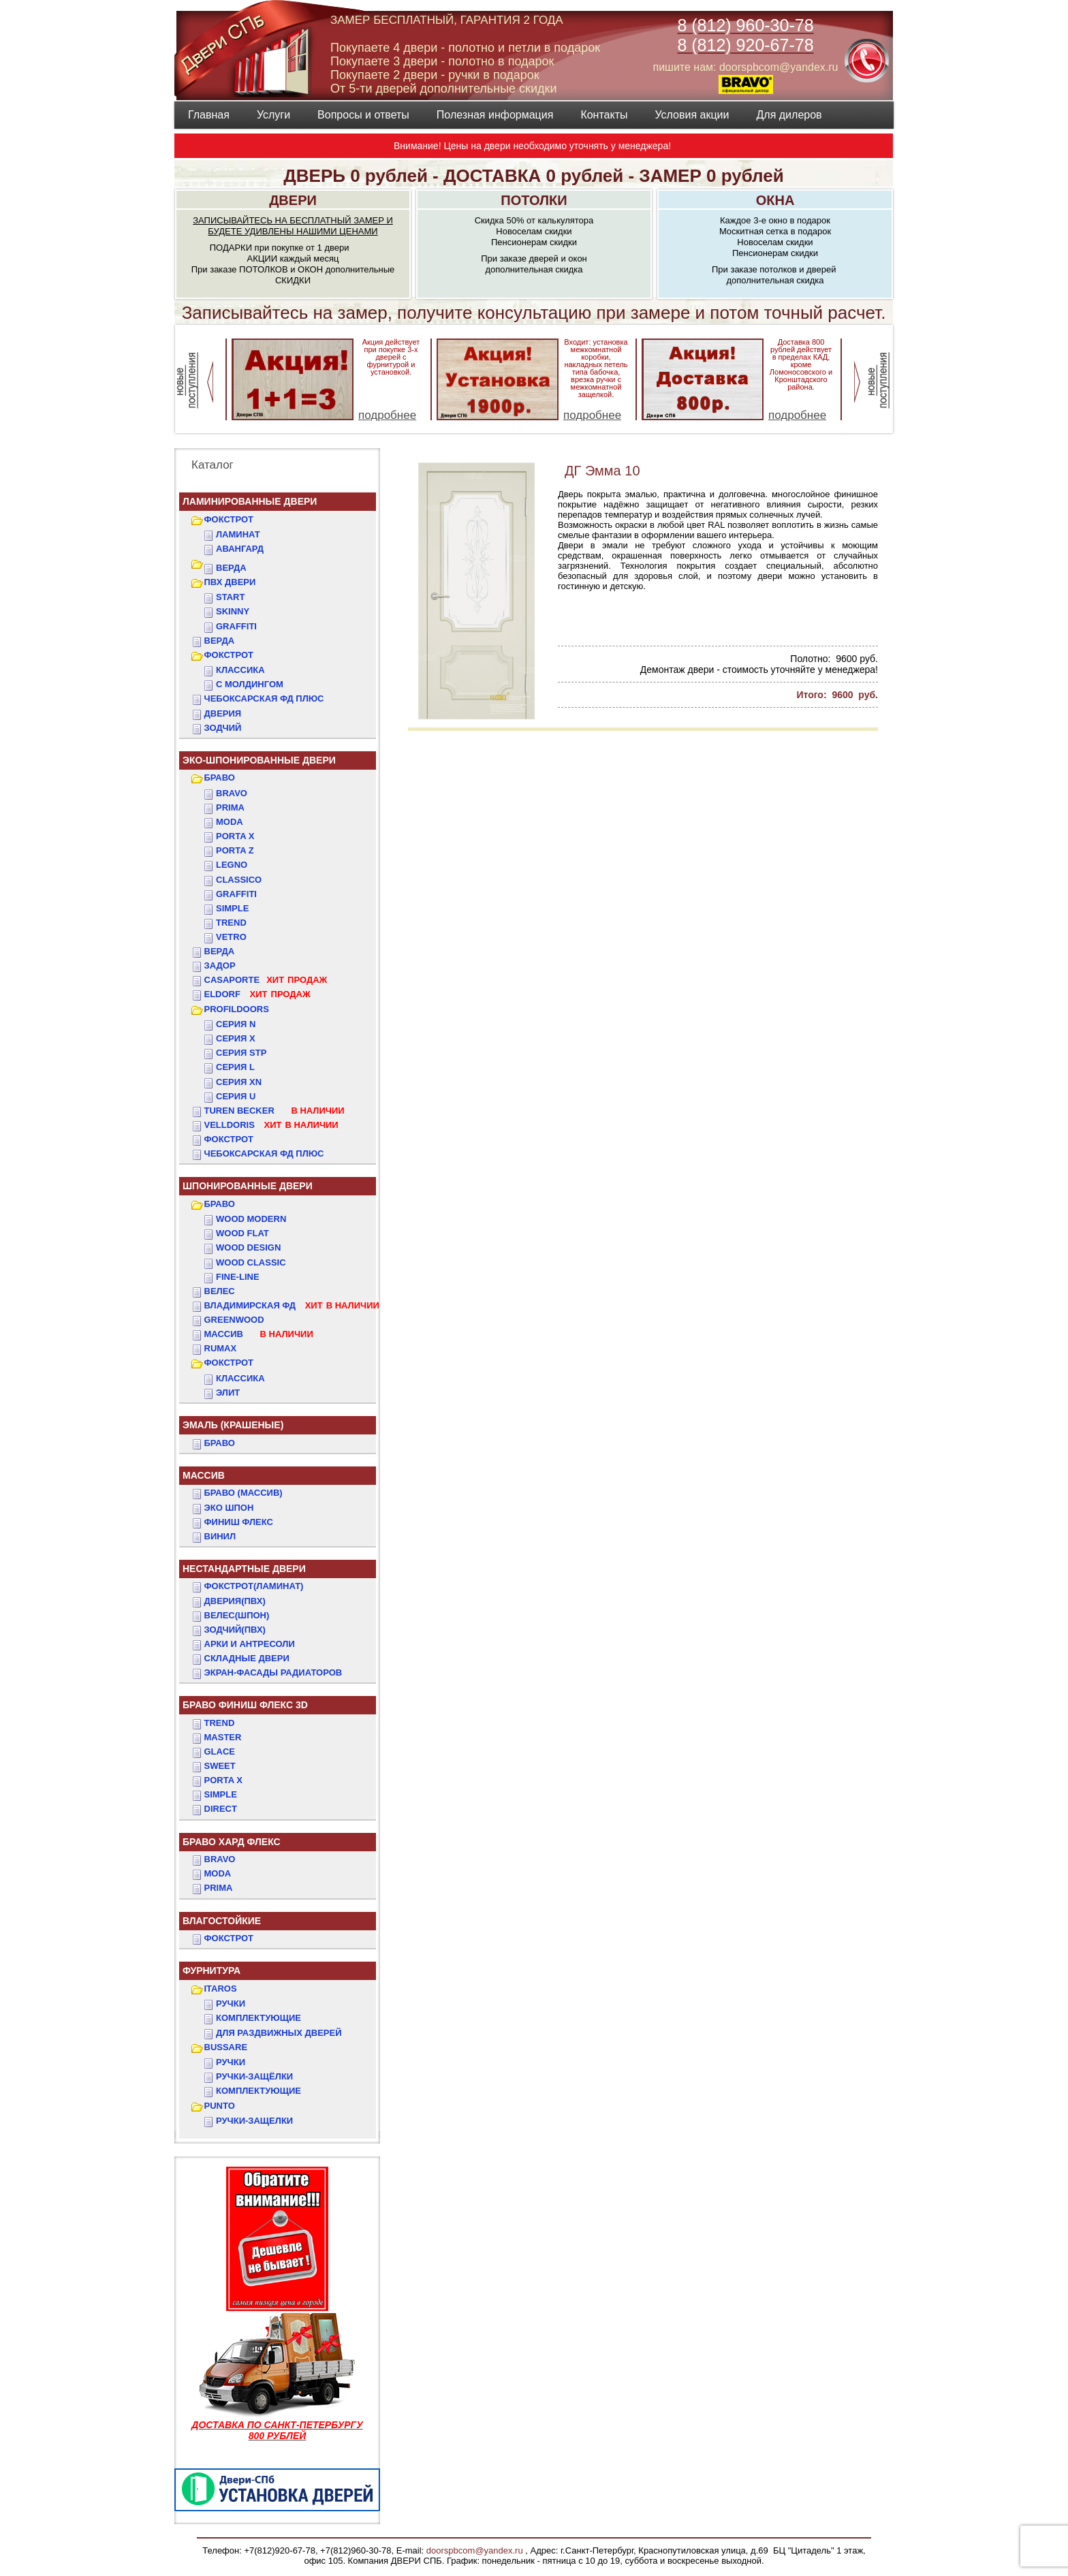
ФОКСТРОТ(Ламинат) (254, 1586)
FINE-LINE (238, 1277)
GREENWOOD (234, 1320)
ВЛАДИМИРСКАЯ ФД (291, 1305)
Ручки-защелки (254, 2121)
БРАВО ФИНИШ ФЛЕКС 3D (245, 1704)
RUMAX (220, 1348)
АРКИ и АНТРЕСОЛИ (249, 1644)
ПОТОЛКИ (534, 200)
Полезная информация (495, 115)
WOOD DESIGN (248, 1247)
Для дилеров (788, 115)
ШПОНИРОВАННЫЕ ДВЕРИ (248, 1185)
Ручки (230, 2003)
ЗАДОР (220, 965)
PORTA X (223, 1780)
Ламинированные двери (250, 501)
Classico (239, 880)
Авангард (240, 549)
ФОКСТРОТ (229, 519)
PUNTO (219, 2106)
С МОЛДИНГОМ (249, 684)
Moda (229, 822)
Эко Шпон (229, 1508)
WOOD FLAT (242, 1233)
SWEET (220, 1766)
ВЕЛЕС (219, 1291)
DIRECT (220, 1809)
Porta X (235, 836)
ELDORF (257, 994)
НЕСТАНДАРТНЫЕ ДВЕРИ (244, 1568)
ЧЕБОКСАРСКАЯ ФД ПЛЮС (264, 698)
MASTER (223, 1737)
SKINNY (232, 611)
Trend (231, 922)
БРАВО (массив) (243, 1493)
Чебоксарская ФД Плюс (264, 1153)
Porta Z (235, 850)
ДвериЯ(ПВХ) (235, 1601)
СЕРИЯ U (235, 1096)
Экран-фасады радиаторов (273, 1672)
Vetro (231, 937)
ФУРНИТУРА (211, 1970)
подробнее (387, 415)
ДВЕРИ (293, 200)
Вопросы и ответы (363, 115)
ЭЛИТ (228, 1392)
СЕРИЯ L (235, 1067)
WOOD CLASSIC (251, 1262)
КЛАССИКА (240, 670)
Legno (231, 865)
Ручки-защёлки (254, 2076)
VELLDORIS (271, 1125)
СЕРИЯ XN (239, 1082)
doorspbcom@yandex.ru (473, 2550)
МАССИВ (258, 1334)
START (230, 597)
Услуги (273, 115)
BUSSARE (226, 2047)
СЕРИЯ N (235, 1024)
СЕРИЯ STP (241, 1053)
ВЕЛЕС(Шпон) (237, 1615)
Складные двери (246, 1658)
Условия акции (692, 115)
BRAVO (220, 1859)
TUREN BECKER (274, 1110)
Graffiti (236, 894)
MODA (218, 1873)
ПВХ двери (230, 582)
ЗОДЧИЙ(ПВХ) (235, 1629)
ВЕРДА (231, 568)
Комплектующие (258, 2018)
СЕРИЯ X (235, 1038)
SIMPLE (220, 1794)
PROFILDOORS (236, 1009)
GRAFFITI (236, 626)
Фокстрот (229, 1139)
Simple (232, 908)
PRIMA (218, 1888)
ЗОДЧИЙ (223, 728)
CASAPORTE (266, 980)
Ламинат (238, 534)
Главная (209, 115)
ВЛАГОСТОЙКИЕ (222, 1920)
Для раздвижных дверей (279, 2033)
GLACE (220, 1751)
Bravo (231, 793)
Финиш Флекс (238, 1522)
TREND (219, 1723)
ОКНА (775, 200)
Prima (230, 807)
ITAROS (220, 1988)
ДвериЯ (223, 713)
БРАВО (219, 777)
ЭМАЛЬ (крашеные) (233, 1424)
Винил (220, 1536)
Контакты (603, 115)
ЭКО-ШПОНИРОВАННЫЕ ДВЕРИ (259, 760)
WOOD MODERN (251, 1219)
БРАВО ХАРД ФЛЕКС (232, 1841)
